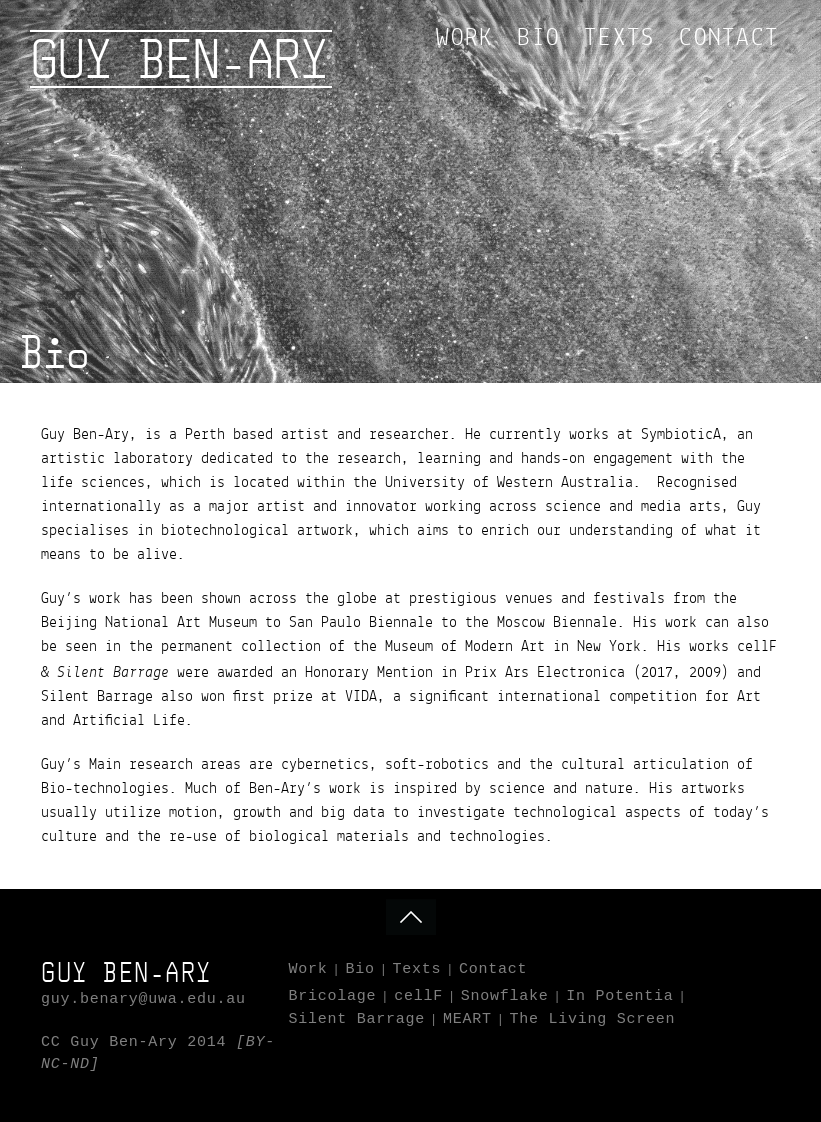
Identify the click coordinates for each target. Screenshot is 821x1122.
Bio (538, 39)
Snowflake (505, 996)
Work (464, 39)
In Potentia (619, 996)
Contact (729, 39)
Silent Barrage (357, 1019)
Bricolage (333, 996)
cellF (418, 996)
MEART (467, 1019)
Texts (619, 39)
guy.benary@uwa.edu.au (143, 999)
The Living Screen (592, 1019)
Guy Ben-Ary (178, 59)
